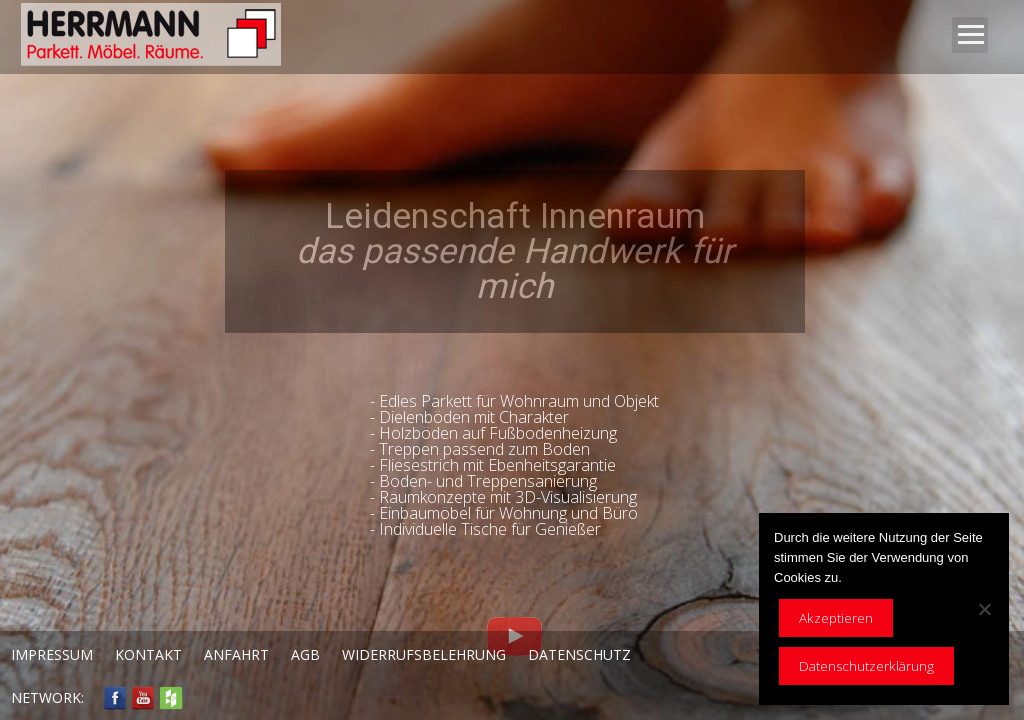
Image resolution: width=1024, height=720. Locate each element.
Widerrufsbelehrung (424, 654)
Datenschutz (579, 654)
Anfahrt (236, 654)
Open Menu (970, 35)
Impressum (52, 654)
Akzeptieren (836, 618)
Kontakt (148, 654)
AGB (305, 654)
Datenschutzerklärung (866, 666)
